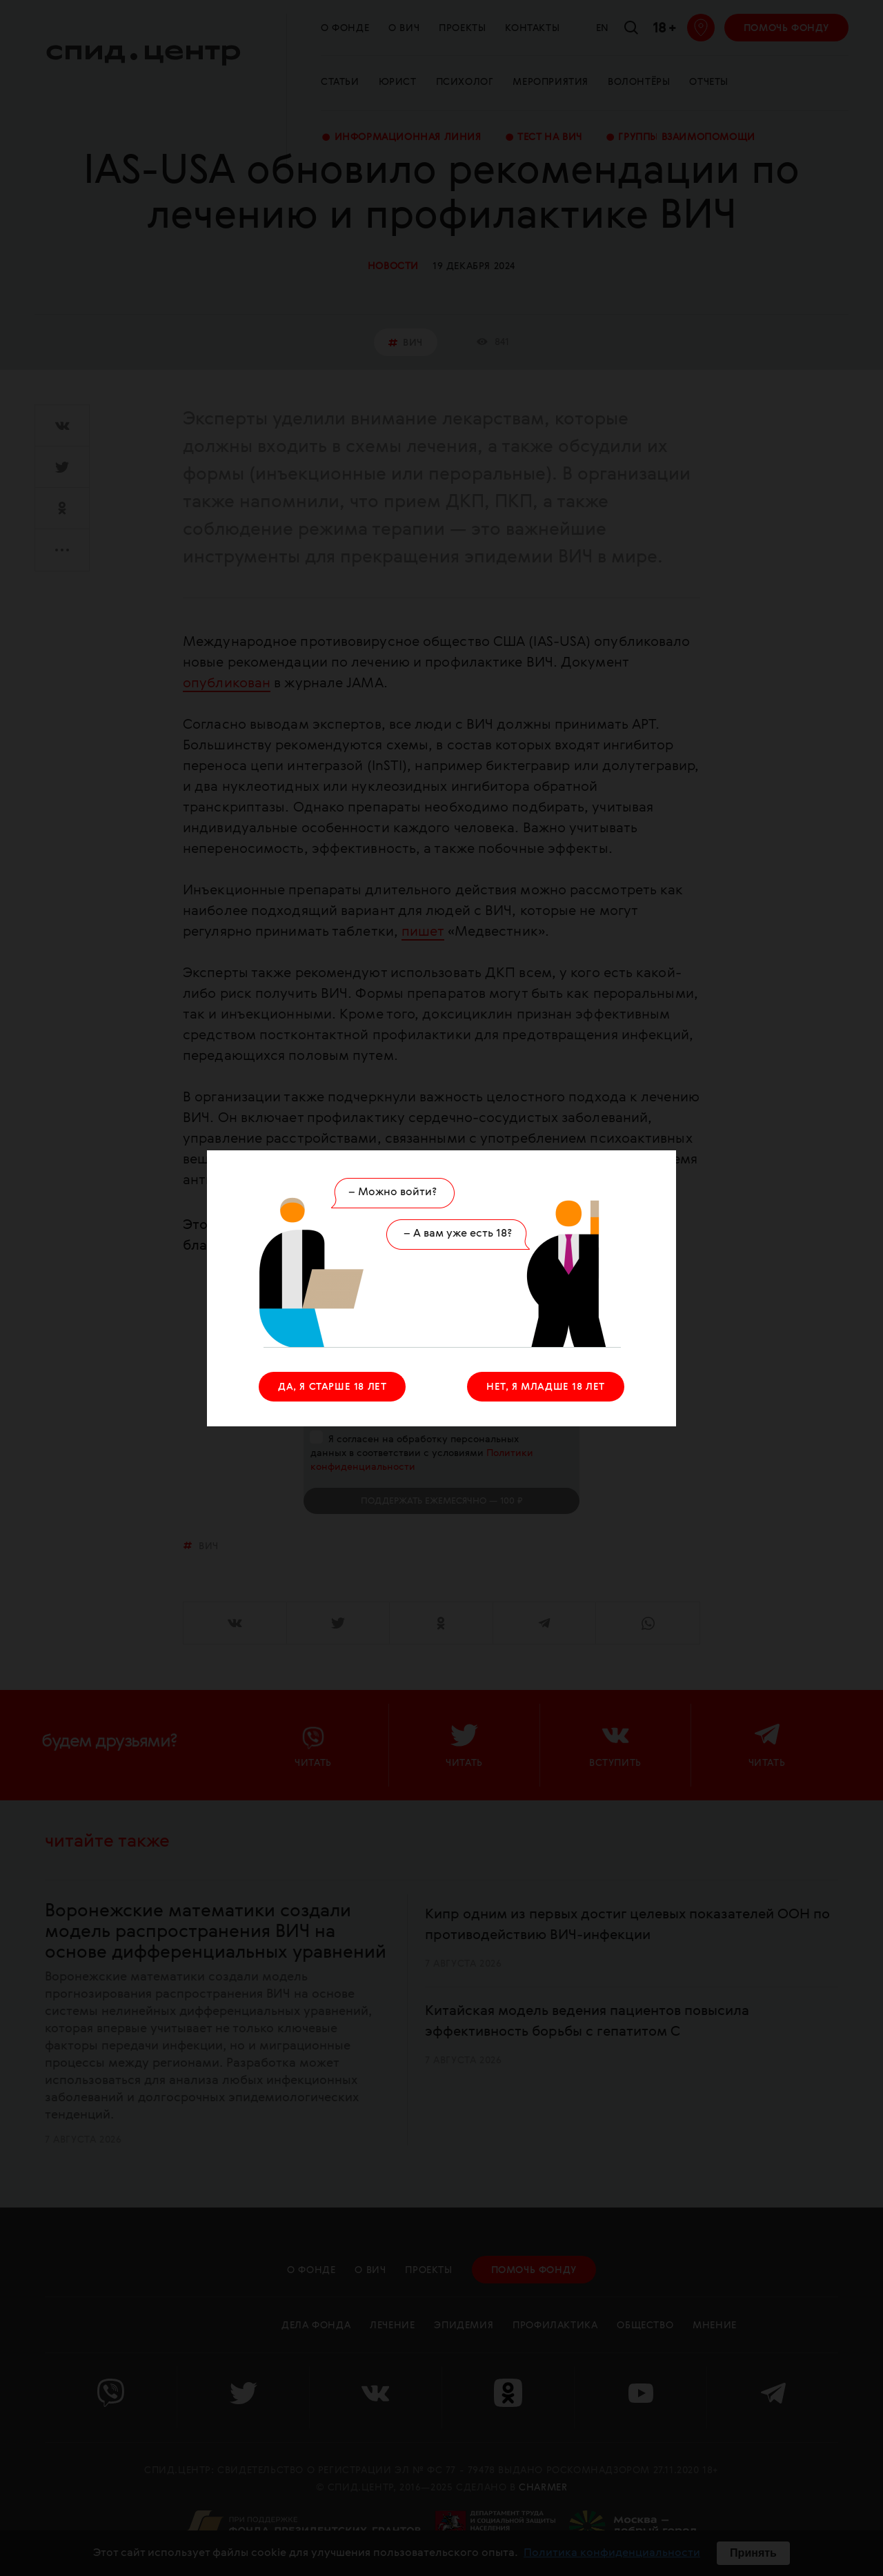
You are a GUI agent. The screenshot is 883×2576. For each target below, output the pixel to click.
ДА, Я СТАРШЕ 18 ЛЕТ (332, 1387)
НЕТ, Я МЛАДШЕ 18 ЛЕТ (545, 1387)
